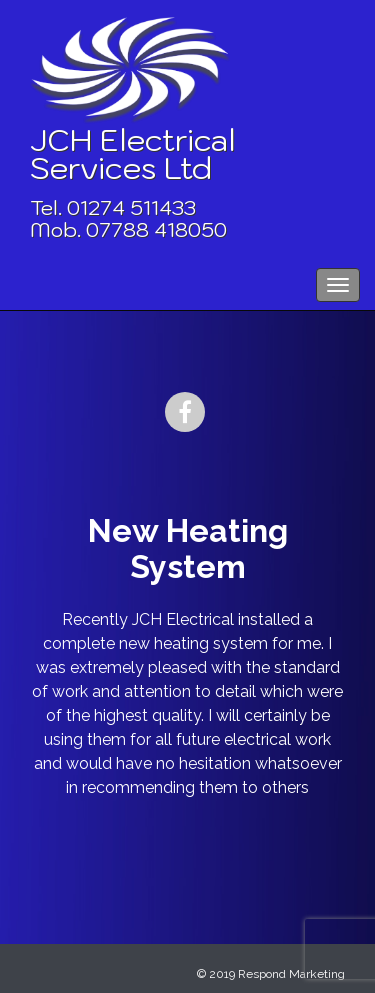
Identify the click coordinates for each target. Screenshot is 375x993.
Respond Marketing (291, 974)
